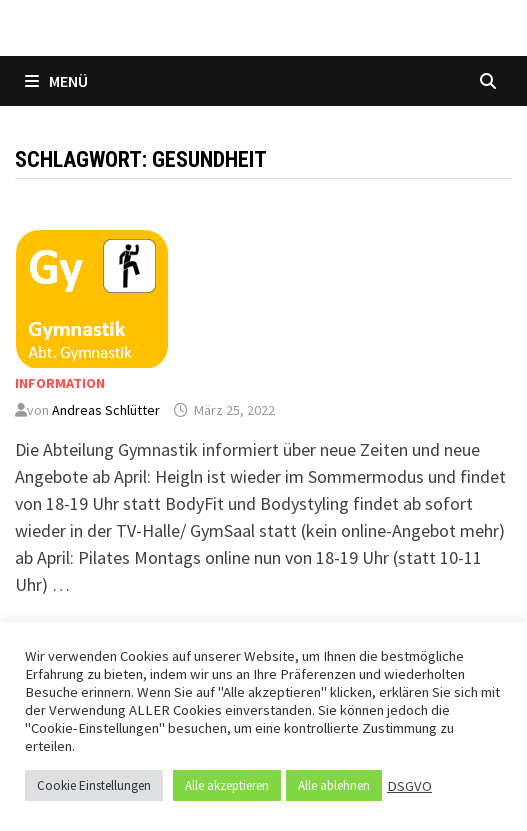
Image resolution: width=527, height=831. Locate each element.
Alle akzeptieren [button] (227, 785)
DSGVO (409, 786)
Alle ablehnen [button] (334, 785)
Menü (56, 81)
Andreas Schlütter (106, 410)
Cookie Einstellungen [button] (94, 785)
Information (60, 383)
